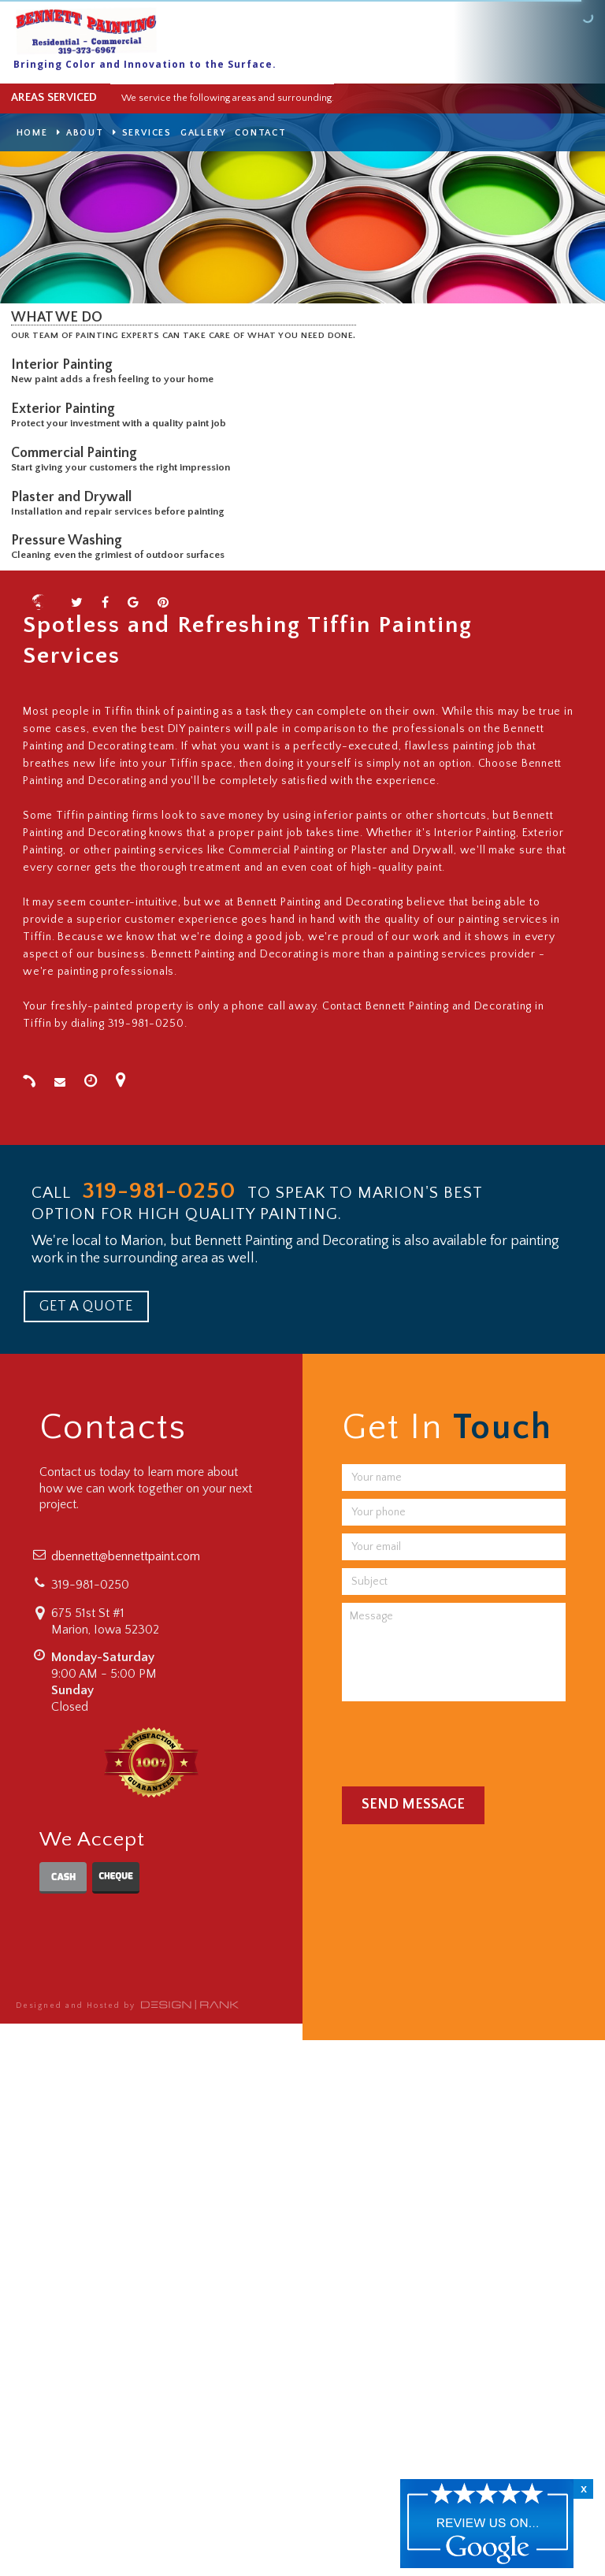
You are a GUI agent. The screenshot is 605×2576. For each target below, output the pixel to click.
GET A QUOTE (86, 1306)
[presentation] (461, 1740)
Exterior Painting (66, 409)
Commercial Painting (77, 453)
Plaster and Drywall (74, 497)
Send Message (413, 1804)
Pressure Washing (69, 540)
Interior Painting (65, 365)
